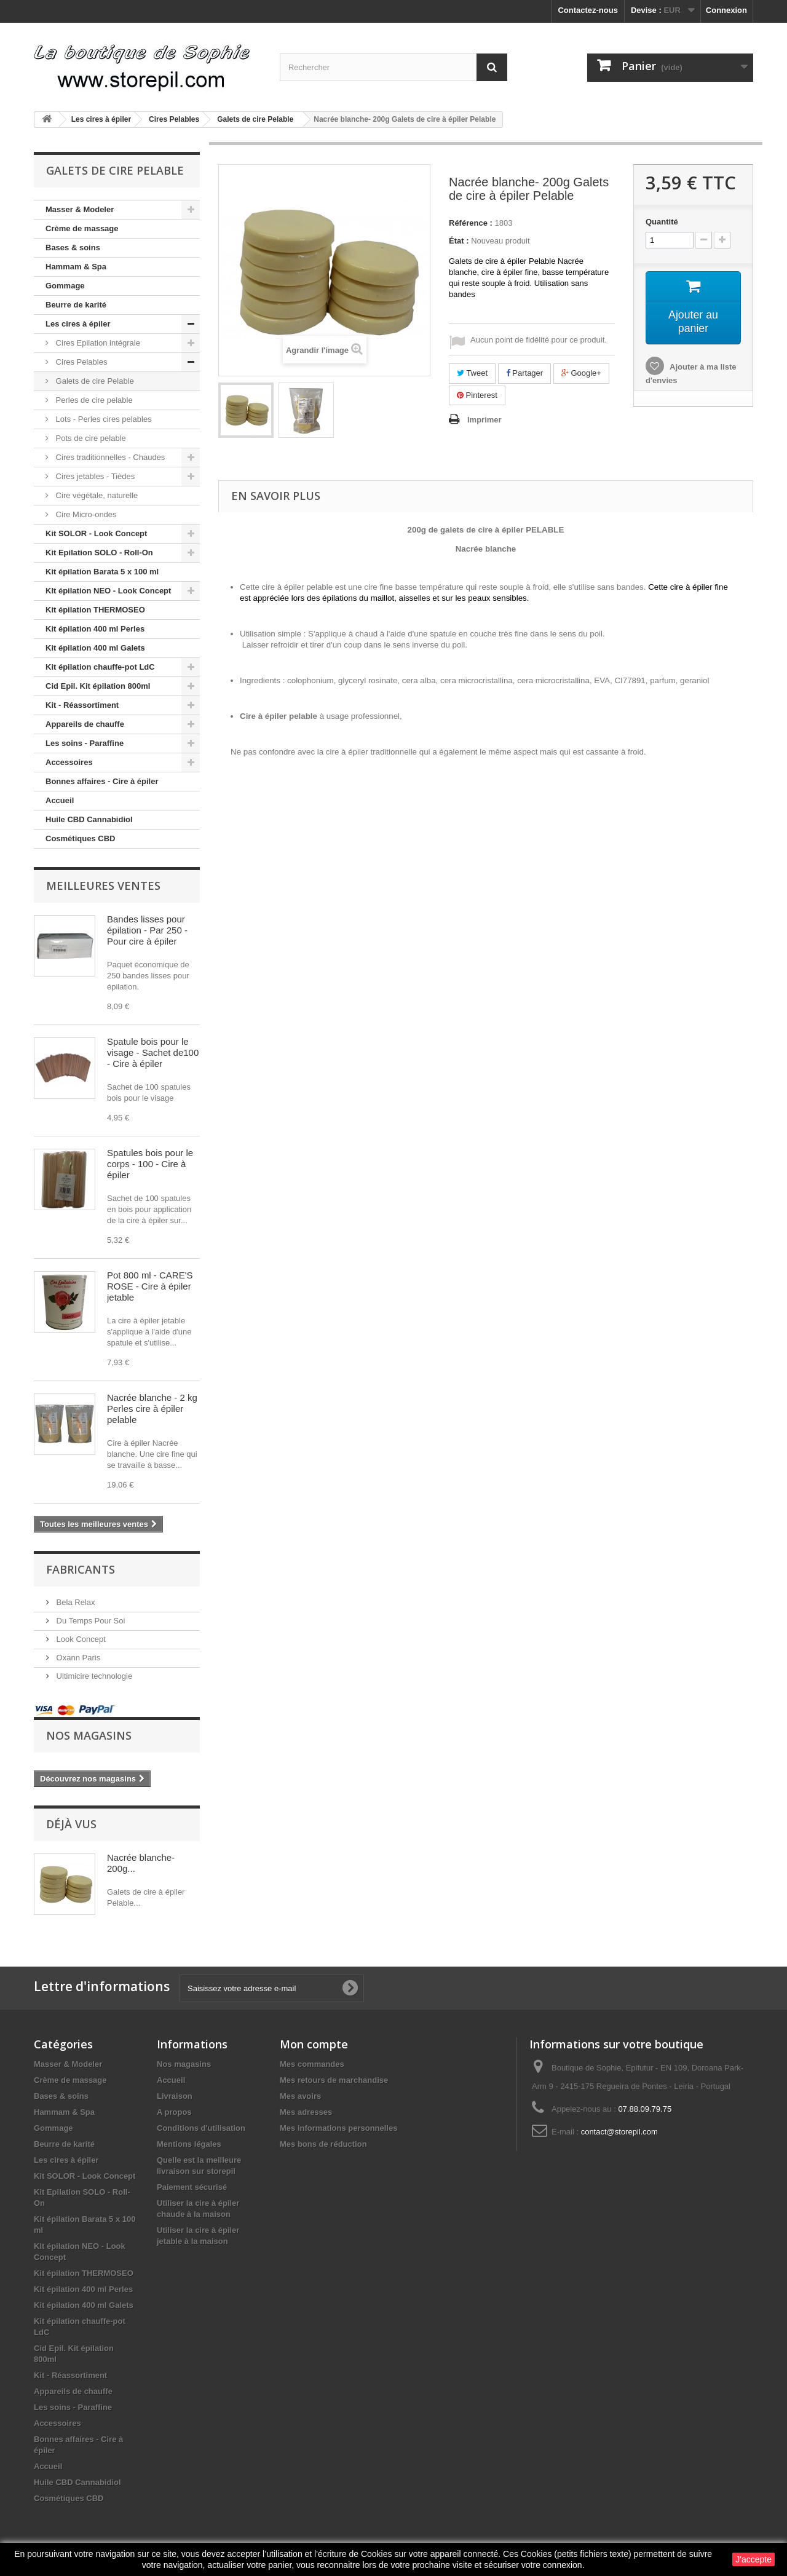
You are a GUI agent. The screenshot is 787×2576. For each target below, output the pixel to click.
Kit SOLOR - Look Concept (96, 533)
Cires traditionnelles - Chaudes (109, 457)
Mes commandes (312, 2064)
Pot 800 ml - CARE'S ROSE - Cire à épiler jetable (150, 1286)
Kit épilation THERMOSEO (95, 609)
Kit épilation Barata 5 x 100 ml (102, 571)
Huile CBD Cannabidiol (89, 819)
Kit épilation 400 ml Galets (95, 647)
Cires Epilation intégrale (96, 342)
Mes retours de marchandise (334, 2080)
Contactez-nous (588, 10)
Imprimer (484, 419)
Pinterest (477, 395)
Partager (524, 373)
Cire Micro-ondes (85, 514)
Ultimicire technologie (93, 1676)
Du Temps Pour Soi (89, 1620)
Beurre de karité (75, 304)
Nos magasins (89, 1735)
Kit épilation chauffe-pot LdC (100, 667)
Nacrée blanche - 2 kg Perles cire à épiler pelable (152, 1408)
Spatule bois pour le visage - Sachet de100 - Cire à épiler (153, 1052)
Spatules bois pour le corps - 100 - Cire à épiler (150, 1163)
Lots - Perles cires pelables (102, 419)
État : (459, 240)
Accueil (59, 800)
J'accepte (753, 2559)
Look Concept (80, 1639)
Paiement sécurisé (192, 2187)
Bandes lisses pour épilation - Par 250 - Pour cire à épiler (147, 930)
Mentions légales (189, 2144)
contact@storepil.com (619, 2131)
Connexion (726, 10)
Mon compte (314, 2044)
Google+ (581, 373)
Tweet (472, 373)
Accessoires (69, 762)
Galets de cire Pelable (93, 381)
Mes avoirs (300, 2096)
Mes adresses (306, 2112)
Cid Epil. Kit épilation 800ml (97, 686)
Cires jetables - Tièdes (94, 476)
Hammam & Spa (75, 266)
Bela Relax (74, 1602)
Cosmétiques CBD (80, 838)
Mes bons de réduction (323, 2144)
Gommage (65, 285)
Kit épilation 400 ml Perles (94, 628)
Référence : (470, 223)
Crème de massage (82, 228)
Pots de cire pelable (89, 438)
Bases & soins (72, 247)
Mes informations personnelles (338, 2128)
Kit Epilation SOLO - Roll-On (99, 552)
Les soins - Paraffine (84, 743)
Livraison (174, 2096)
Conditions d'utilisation (201, 2128)
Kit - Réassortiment (82, 705)
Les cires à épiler (78, 323)
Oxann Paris (77, 1657)
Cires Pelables (80, 362)
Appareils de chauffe (84, 724)
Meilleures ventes (103, 885)
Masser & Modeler (79, 209)
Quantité (662, 221)
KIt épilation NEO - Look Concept (108, 590)
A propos (174, 2112)
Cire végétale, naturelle (95, 495)
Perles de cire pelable (93, 400)
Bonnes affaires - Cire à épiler (102, 781)
